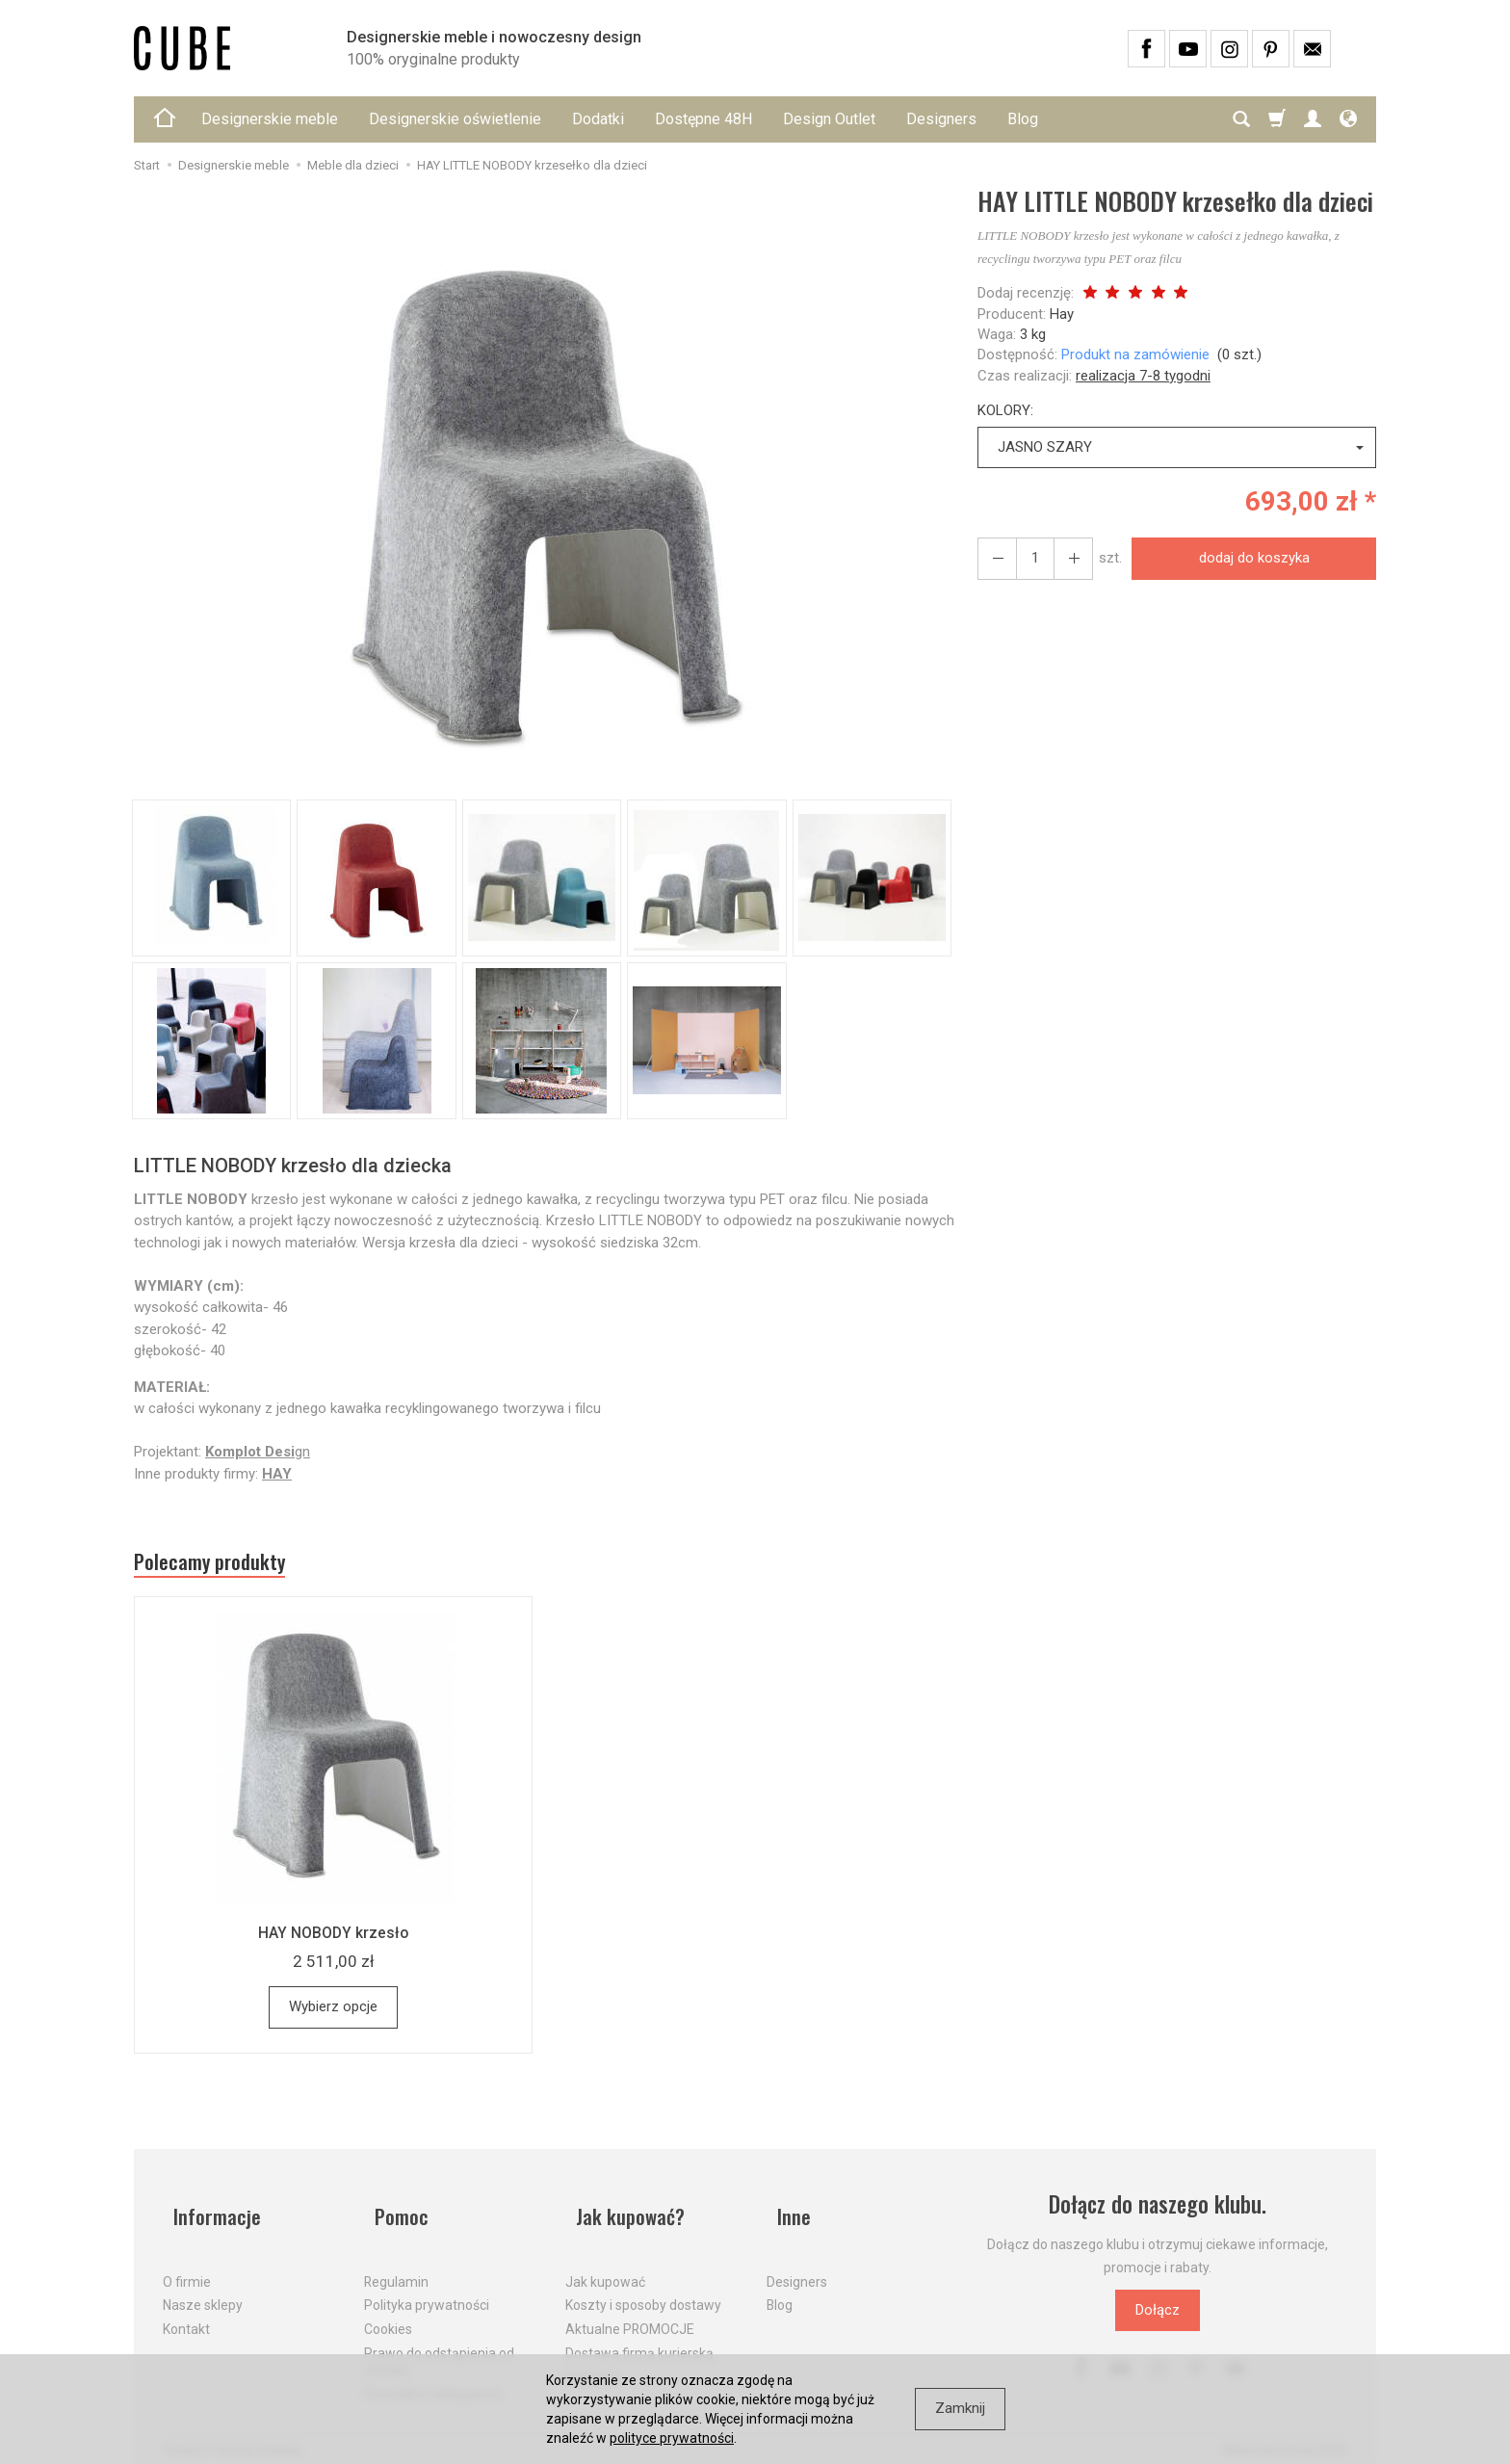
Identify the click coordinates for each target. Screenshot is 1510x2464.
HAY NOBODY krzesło (333, 1940)
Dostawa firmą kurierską (639, 2337)
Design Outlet (829, 119)
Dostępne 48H (703, 119)
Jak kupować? (625, 2212)
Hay (1062, 314)
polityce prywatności (672, 2438)
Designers (941, 119)
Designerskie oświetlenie (455, 119)
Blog (1022, 119)
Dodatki (598, 119)
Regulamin (396, 2264)
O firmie (187, 2264)
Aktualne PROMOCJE (629, 2312)
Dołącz (1157, 2317)
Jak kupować (605, 2264)
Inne (785, 2212)
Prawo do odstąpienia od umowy (439, 2345)
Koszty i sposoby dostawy (643, 2288)
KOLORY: (1005, 410)
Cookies (388, 2312)
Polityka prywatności (426, 2288)
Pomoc (393, 2212)
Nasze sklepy (203, 2288)
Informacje (209, 2212)
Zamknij (960, 2408)
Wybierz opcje (333, 2014)
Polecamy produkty (225, 1566)
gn (257, 1451)
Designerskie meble (269, 119)
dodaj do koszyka (1247, 557)
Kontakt (186, 2312)
